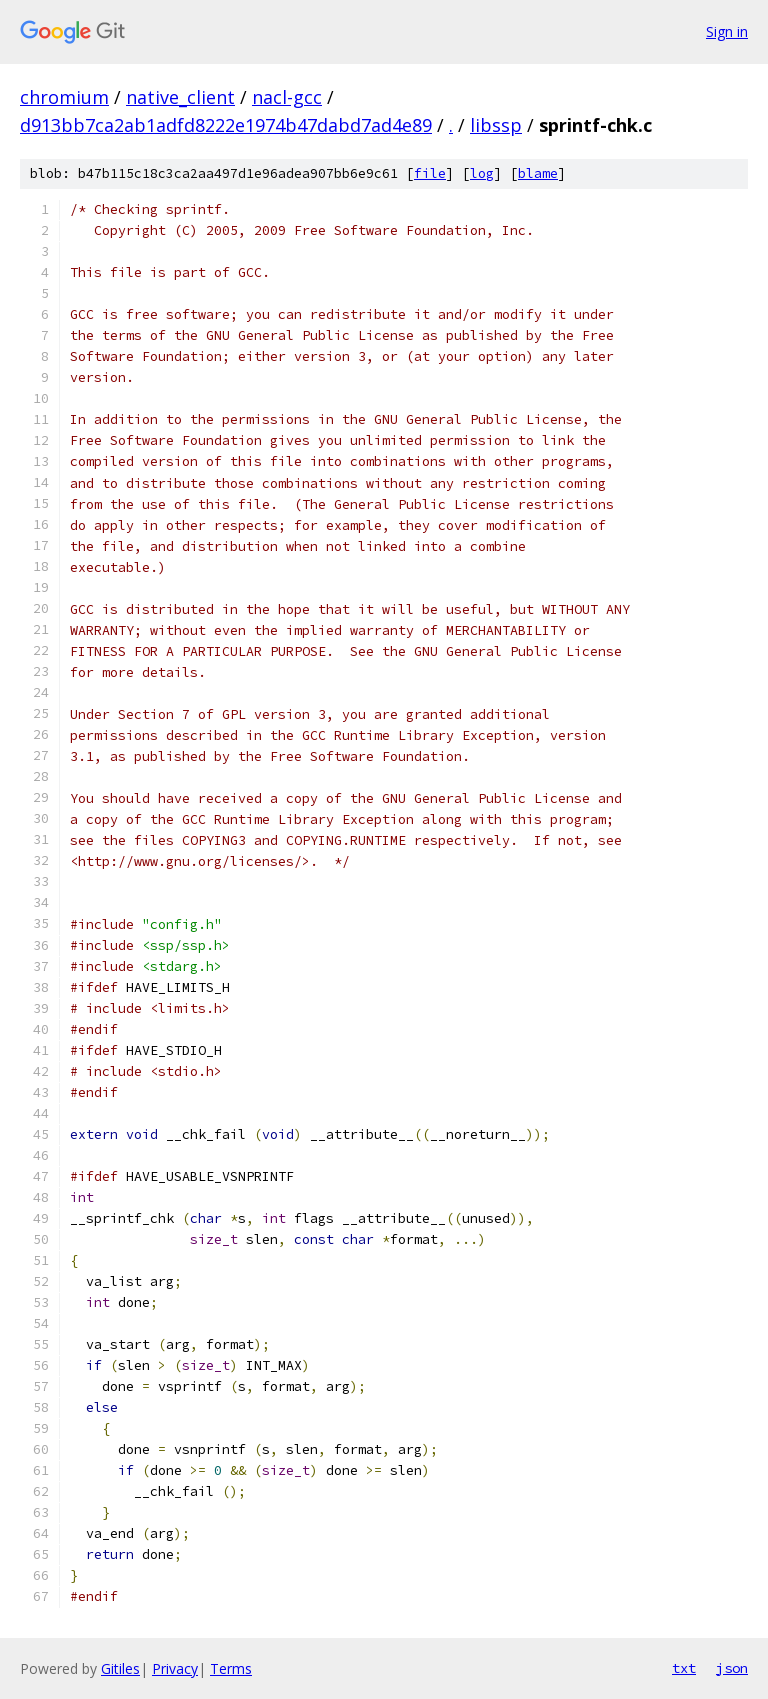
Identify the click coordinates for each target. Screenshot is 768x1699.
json (732, 1668)
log (482, 173)
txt (684, 1668)
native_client (180, 97)
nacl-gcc (287, 97)
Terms (231, 1668)
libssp (496, 125)
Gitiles (120, 1668)
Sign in (727, 31)
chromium (64, 97)
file (430, 173)
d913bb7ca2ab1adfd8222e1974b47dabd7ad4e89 (226, 125)
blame (538, 173)
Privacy (175, 1668)
